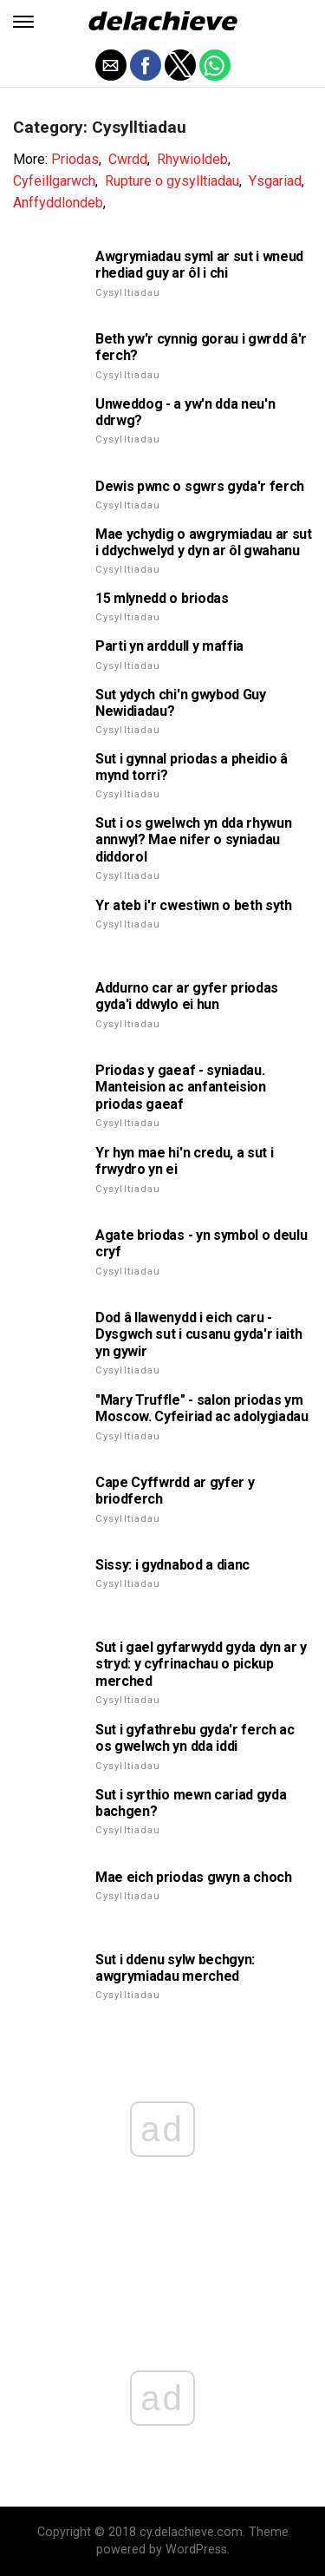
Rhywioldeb (192, 159)
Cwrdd (127, 159)
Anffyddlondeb (58, 202)
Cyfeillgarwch (54, 181)
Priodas (75, 159)
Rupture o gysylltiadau (172, 181)
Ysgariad (275, 181)
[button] (23, 22)
